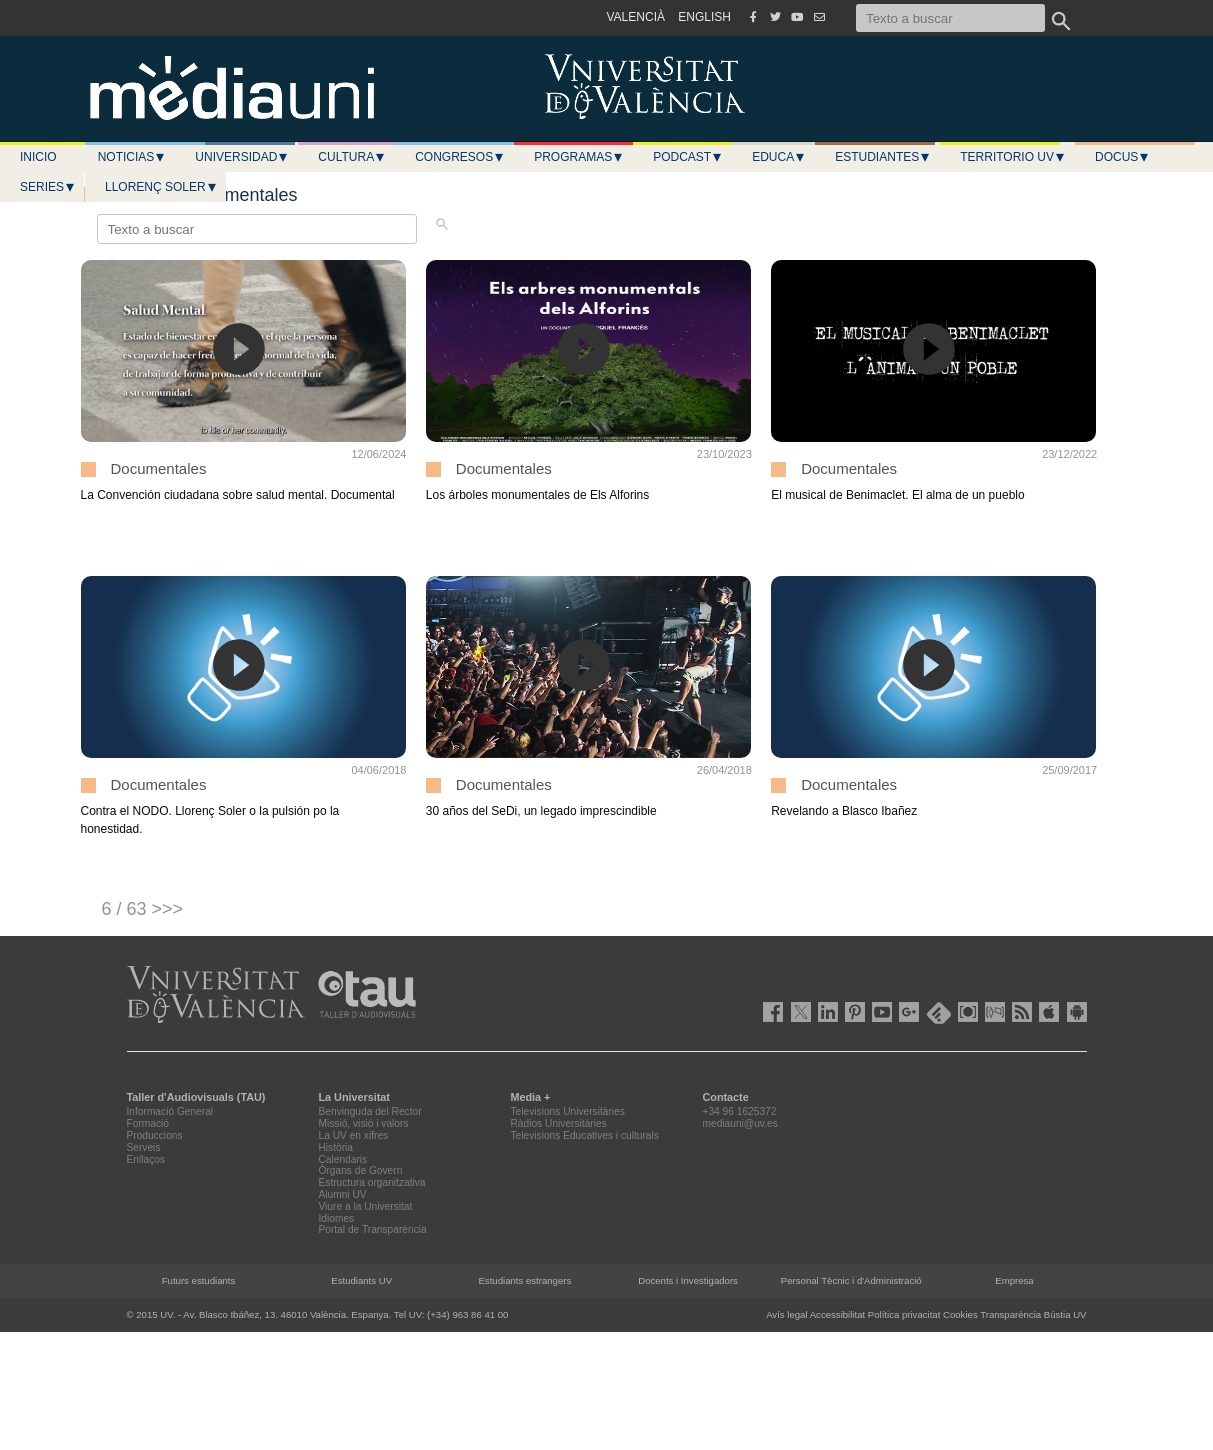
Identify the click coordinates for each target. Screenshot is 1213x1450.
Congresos (460, 157)
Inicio (38, 157)
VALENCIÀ (636, 17)
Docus (1122, 157)
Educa (779, 157)
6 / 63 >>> (143, 909)
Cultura (352, 157)
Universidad (242, 157)
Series (48, 187)
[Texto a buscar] (950, 18)
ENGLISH (704, 17)
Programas (579, 157)
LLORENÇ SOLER (161, 187)
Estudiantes (883, 157)
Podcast (688, 157)
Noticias (132, 157)
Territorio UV (1013, 157)
